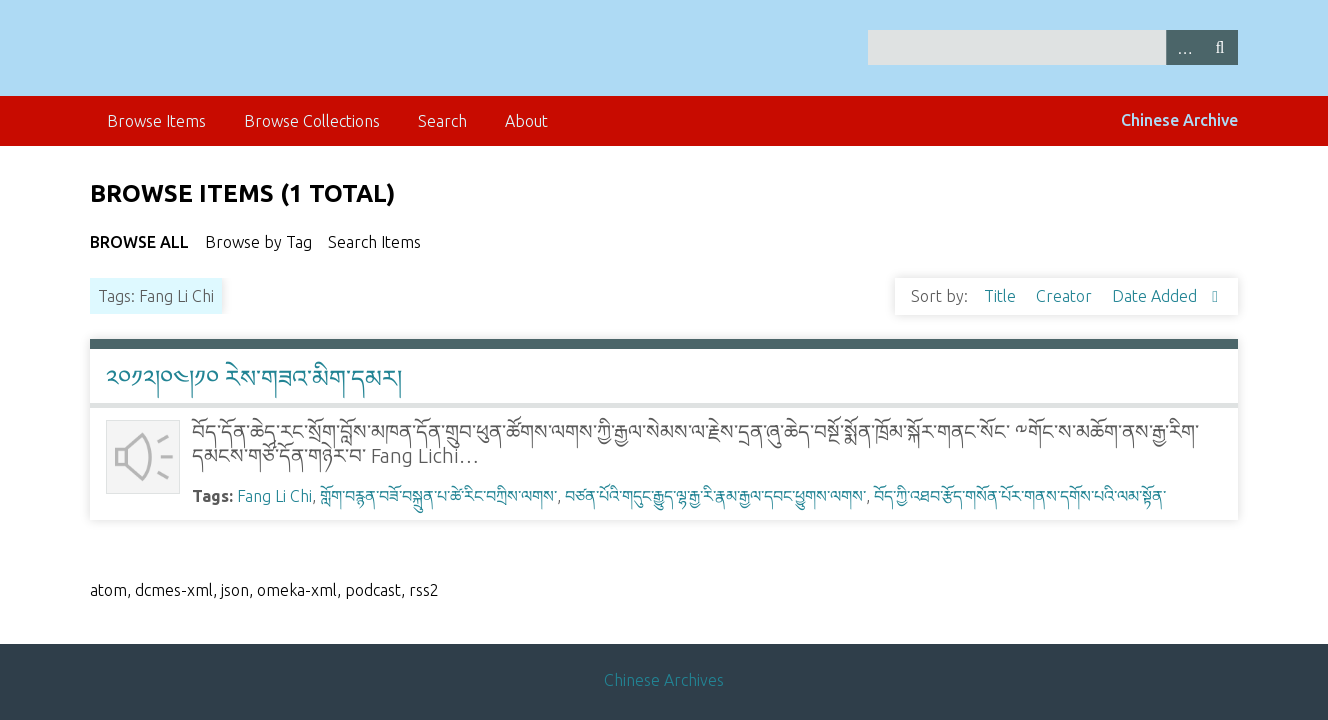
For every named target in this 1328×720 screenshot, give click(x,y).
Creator (1066, 296)
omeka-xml (297, 590)
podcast (373, 590)
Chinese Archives (664, 680)
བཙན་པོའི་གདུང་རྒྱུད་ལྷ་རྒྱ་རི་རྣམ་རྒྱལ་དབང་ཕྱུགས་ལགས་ (715, 496)
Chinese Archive (1179, 120)
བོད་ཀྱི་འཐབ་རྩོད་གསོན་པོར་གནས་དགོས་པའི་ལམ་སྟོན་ (1020, 496)
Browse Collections (312, 121)
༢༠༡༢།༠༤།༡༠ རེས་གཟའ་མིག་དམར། (254, 378)
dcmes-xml (174, 590)
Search (1220, 47)
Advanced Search (1184, 47)
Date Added (1156, 296)
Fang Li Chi (274, 496)
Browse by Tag (258, 242)
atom (108, 590)
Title (1002, 296)
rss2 (424, 590)
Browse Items (156, 121)
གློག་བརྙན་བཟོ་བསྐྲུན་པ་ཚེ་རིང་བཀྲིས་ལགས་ (438, 496)
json (235, 590)
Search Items (374, 242)
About (526, 121)
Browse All (139, 242)
